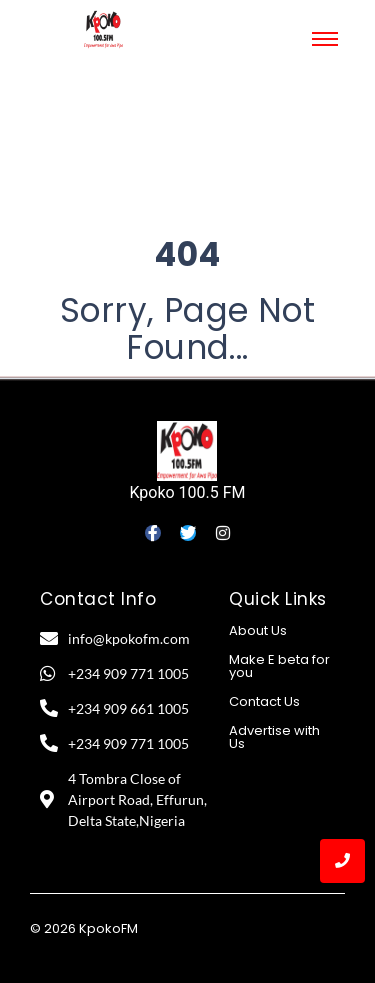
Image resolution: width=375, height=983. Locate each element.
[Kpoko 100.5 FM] (187, 451)
